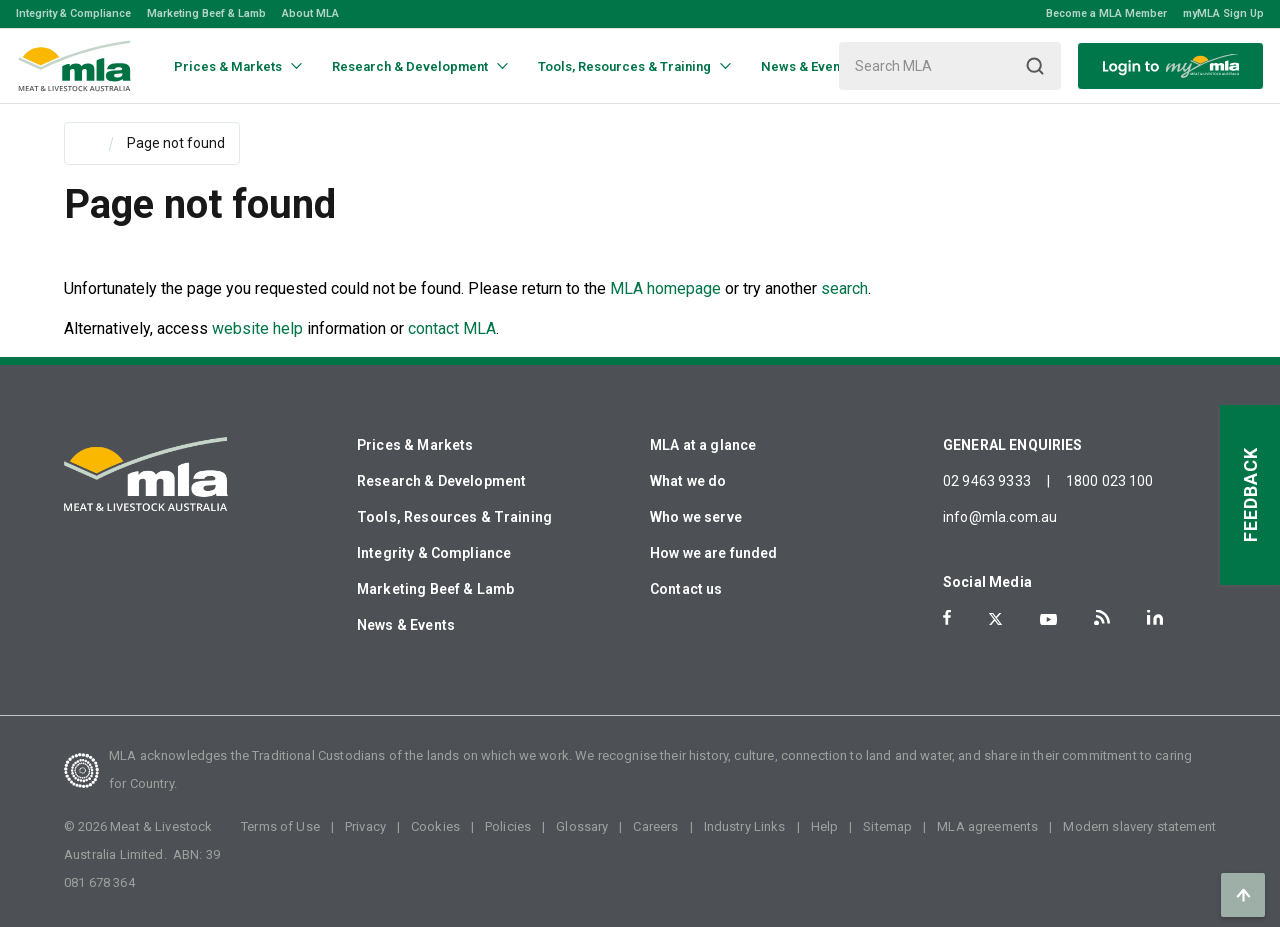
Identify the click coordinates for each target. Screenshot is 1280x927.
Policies (508, 826)
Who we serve (696, 517)
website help (257, 328)
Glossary (582, 826)
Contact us (686, 589)
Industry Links (745, 826)
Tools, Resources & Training (454, 517)
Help (825, 826)
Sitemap (887, 826)
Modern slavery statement (1139, 826)
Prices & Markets (415, 445)
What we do (688, 481)
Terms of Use (280, 826)
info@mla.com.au (1000, 517)
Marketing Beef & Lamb (206, 13)
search (844, 288)
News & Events (406, 625)
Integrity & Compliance (73, 13)
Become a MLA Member (1106, 13)
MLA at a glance (703, 445)
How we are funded (714, 553)
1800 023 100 (1110, 481)
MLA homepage (667, 288)
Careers (655, 826)
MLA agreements (987, 826)
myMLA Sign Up (1223, 13)
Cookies (435, 826)
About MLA (310, 13)
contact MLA (452, 328)
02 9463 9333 (987, 481)
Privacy (365, 826)
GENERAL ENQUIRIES (1013, 445)
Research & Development (441, 481)
